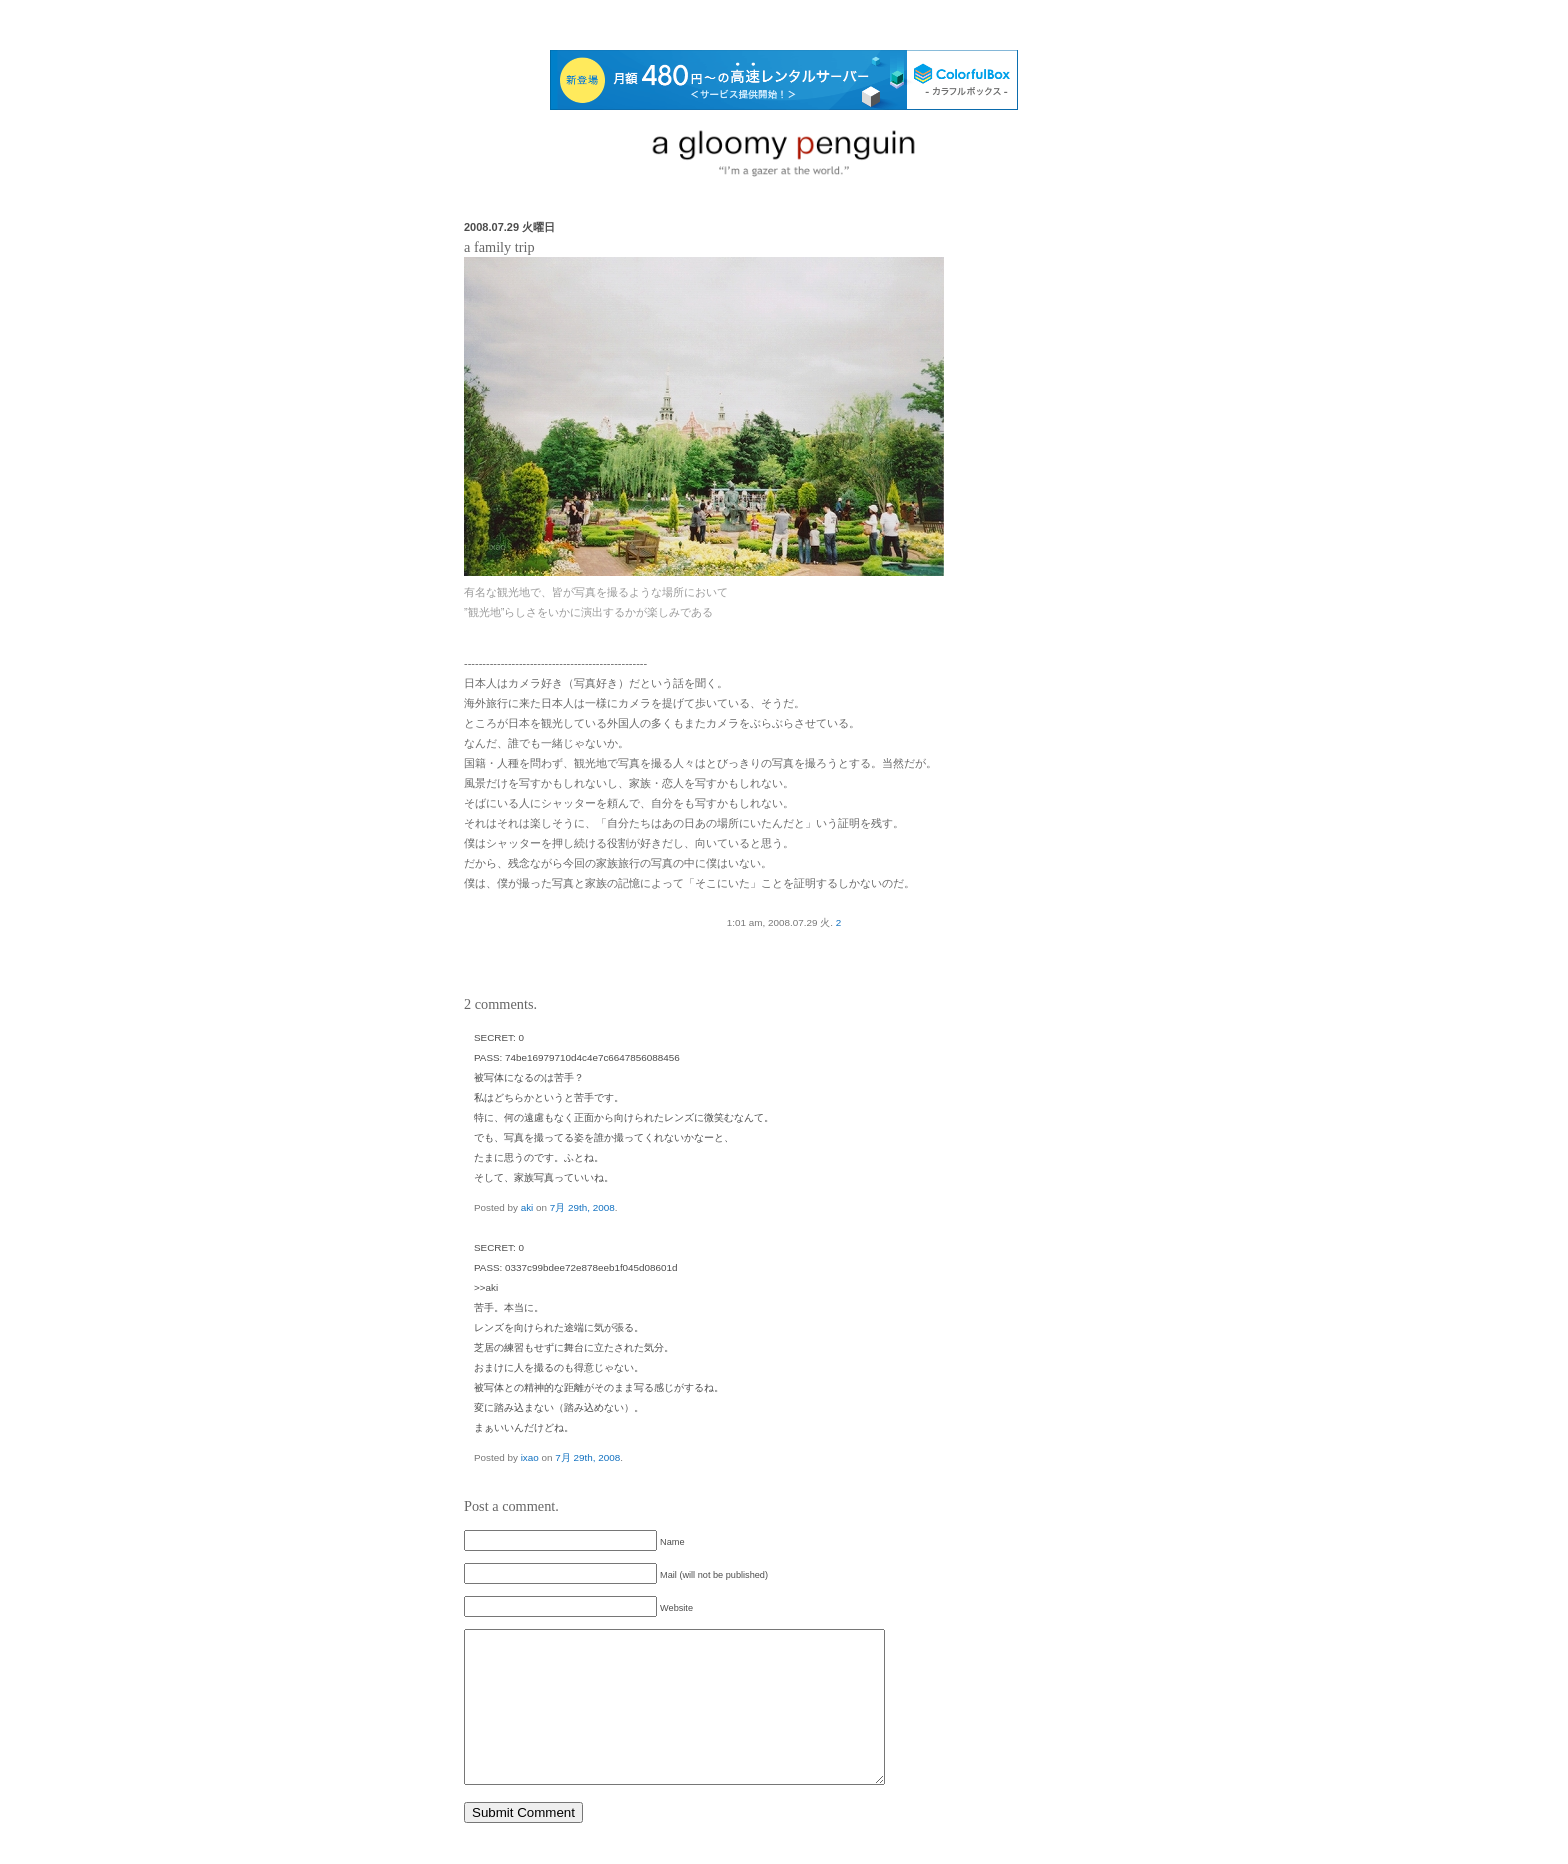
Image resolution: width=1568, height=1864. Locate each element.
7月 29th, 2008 (582, 1207)
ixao (530, 1457)
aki (527, 1207)
